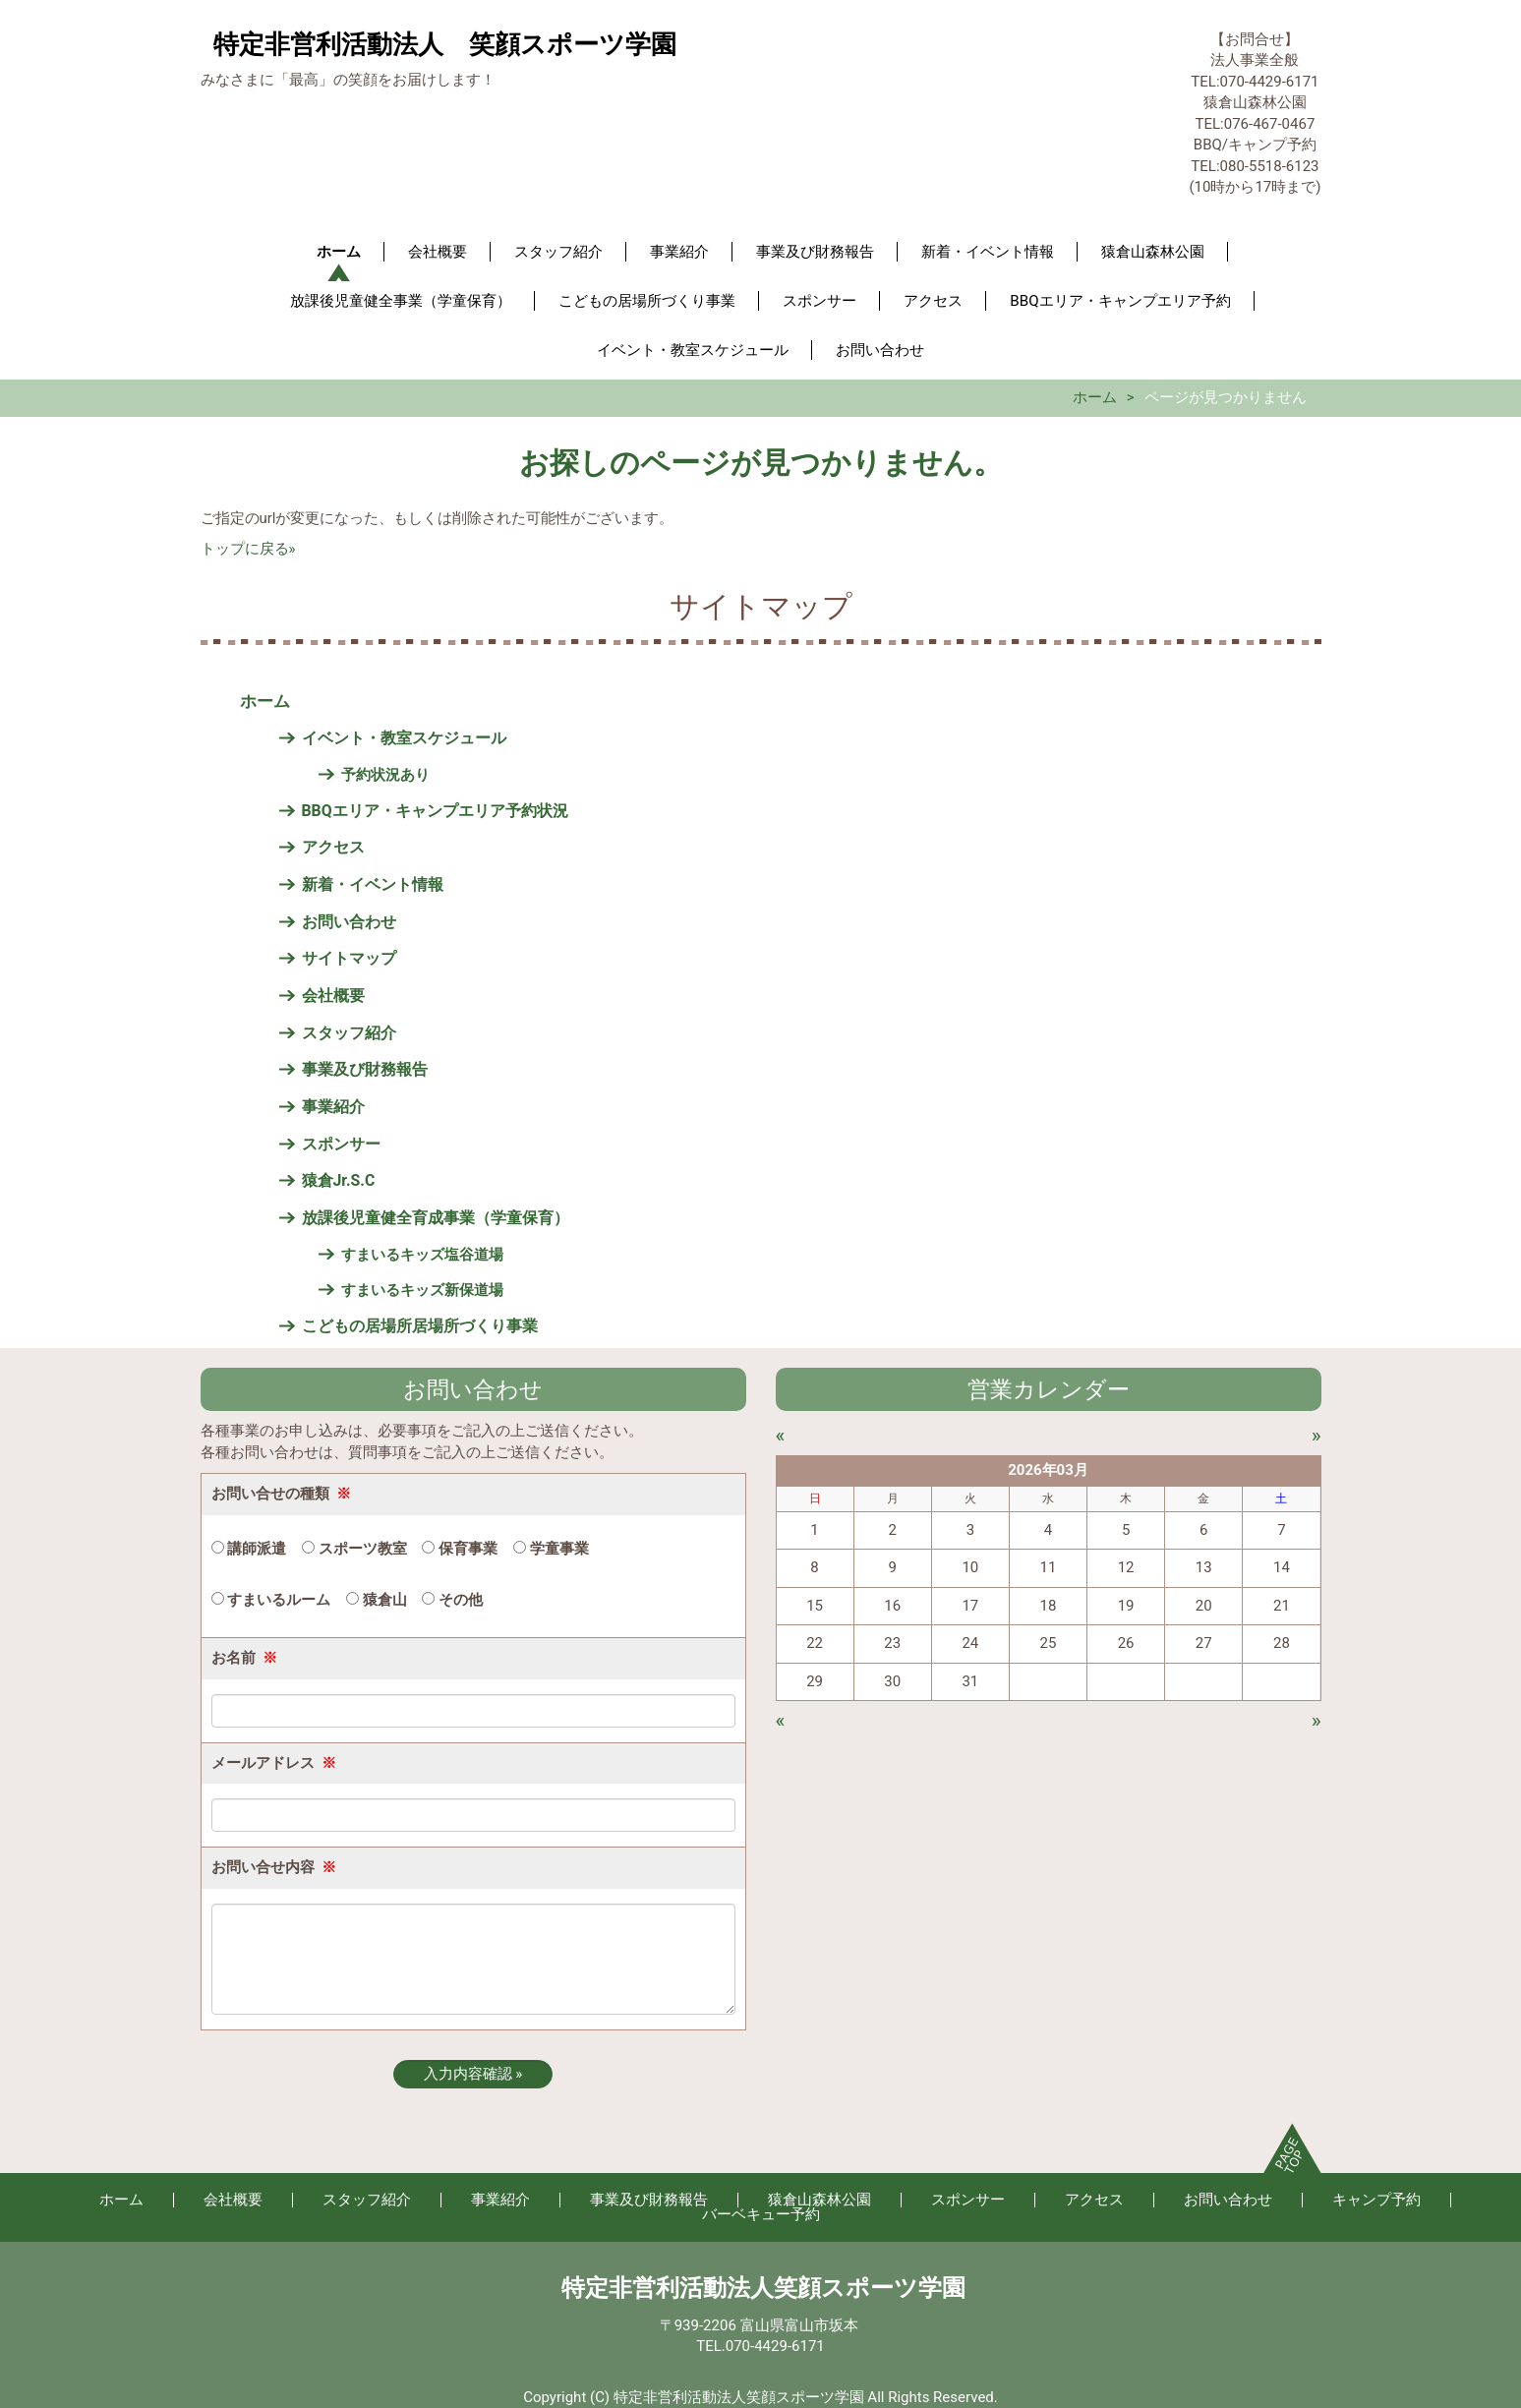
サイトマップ (349, 958)
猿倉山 (376, 1600)
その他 (452, 1600)
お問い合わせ (880, 350)
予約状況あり (385, 775)
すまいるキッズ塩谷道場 (422, 1254)
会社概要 (437, 252)
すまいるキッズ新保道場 (422, 1290)
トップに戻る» (248, 549)
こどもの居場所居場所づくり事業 (420, 1326)
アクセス (933, 301)
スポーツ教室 (354, 1548)
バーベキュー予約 (761, 2214)
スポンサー (819, 301)
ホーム (339, 252)
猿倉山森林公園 (1152, 252)
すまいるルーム (271, 1600)
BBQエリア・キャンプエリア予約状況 (435, 810)
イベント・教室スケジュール (693, 350)
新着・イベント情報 (987, 252)
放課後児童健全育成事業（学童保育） (435, 1217)
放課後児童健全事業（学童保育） (400, 301)
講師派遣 (249, 1548)
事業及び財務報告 (815, 252)
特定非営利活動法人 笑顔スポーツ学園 (444, 44)
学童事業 (551, 1548)
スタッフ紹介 (558, 252)
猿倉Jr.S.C (339, 1180)
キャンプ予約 (1376, 2199)
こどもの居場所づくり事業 (646, 301)
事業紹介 (679, 252)
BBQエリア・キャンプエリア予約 (1120, 301)
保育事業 (459, 1548)
